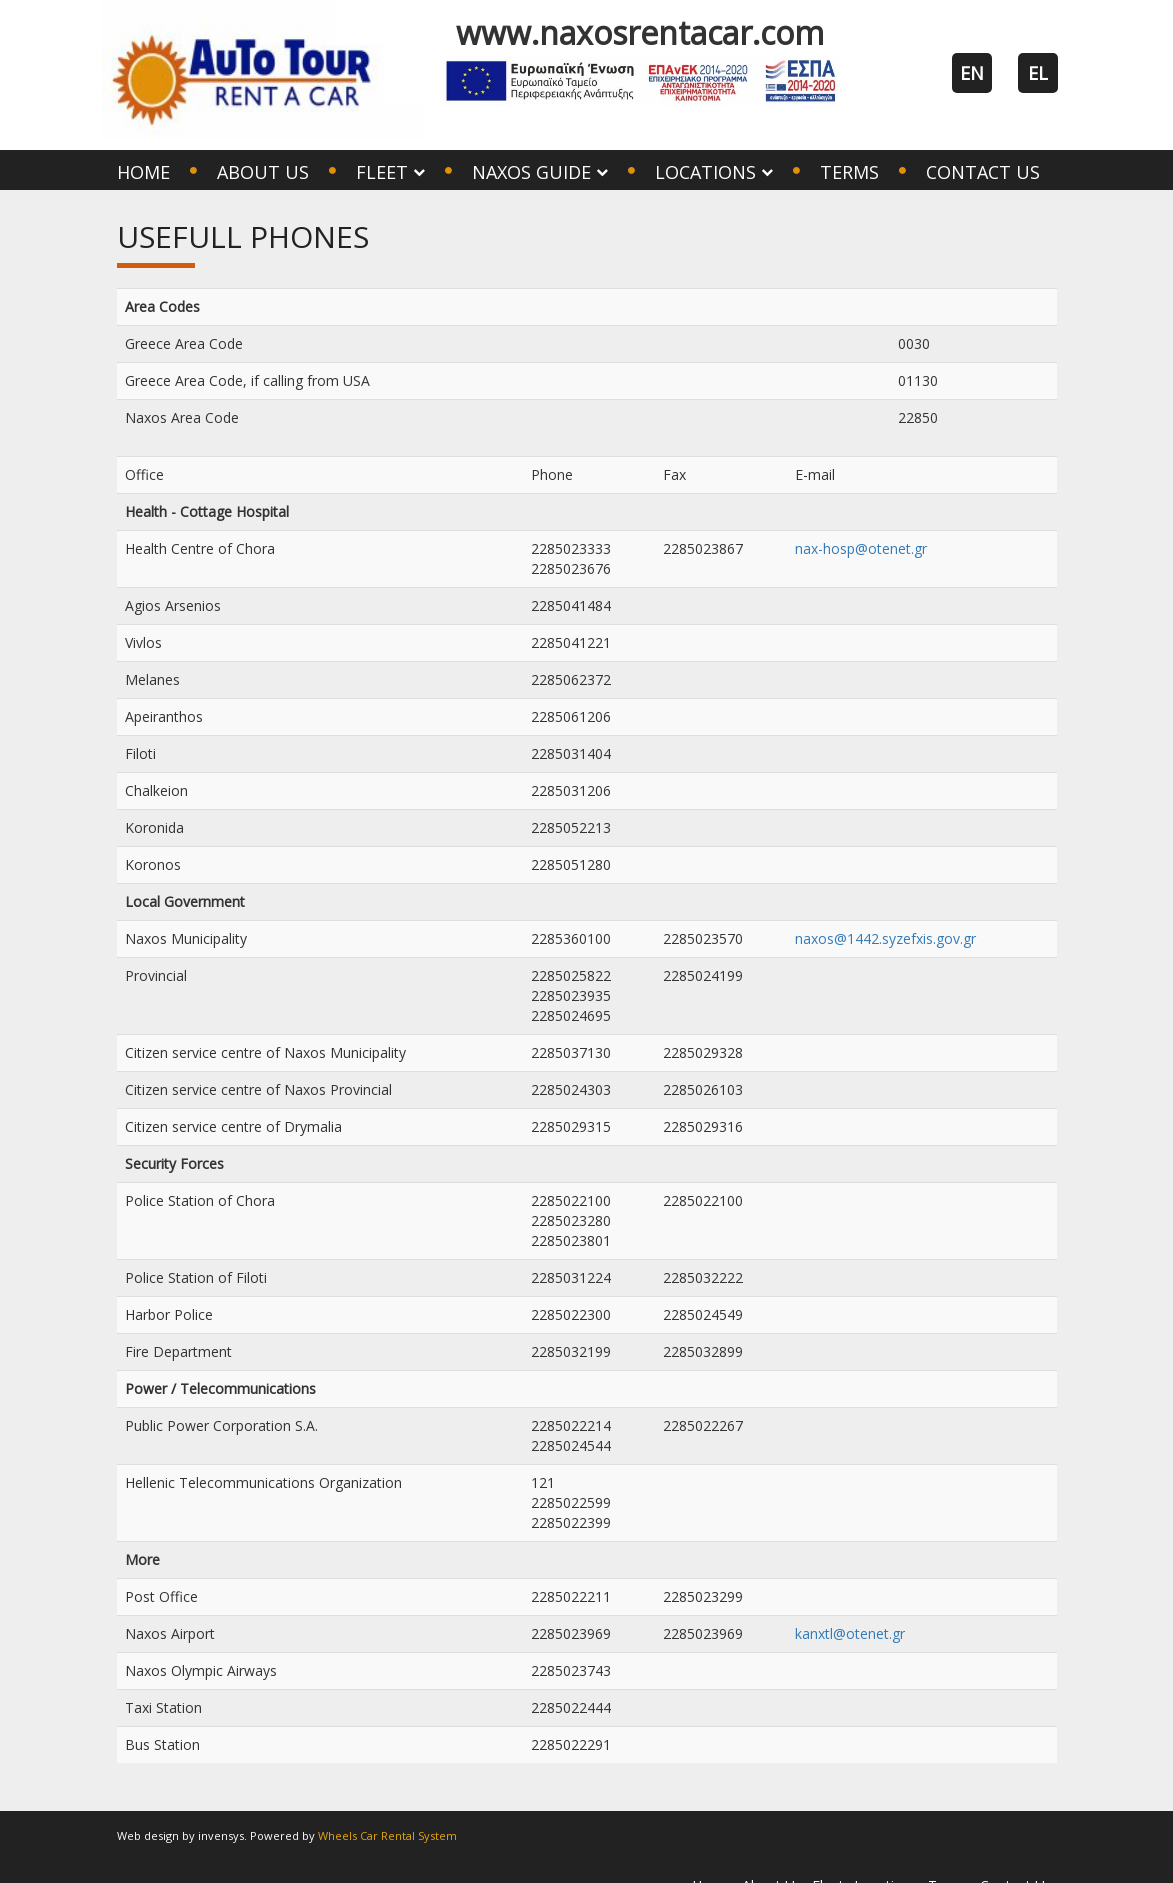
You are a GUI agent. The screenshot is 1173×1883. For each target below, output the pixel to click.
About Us (263, 172)
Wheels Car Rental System (387, 1835)
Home (143, 172)
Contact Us (983, 172)
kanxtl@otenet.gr (850, 1633)
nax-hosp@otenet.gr (861, 548)
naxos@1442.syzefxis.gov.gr (885, 938)
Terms (849, 172)
